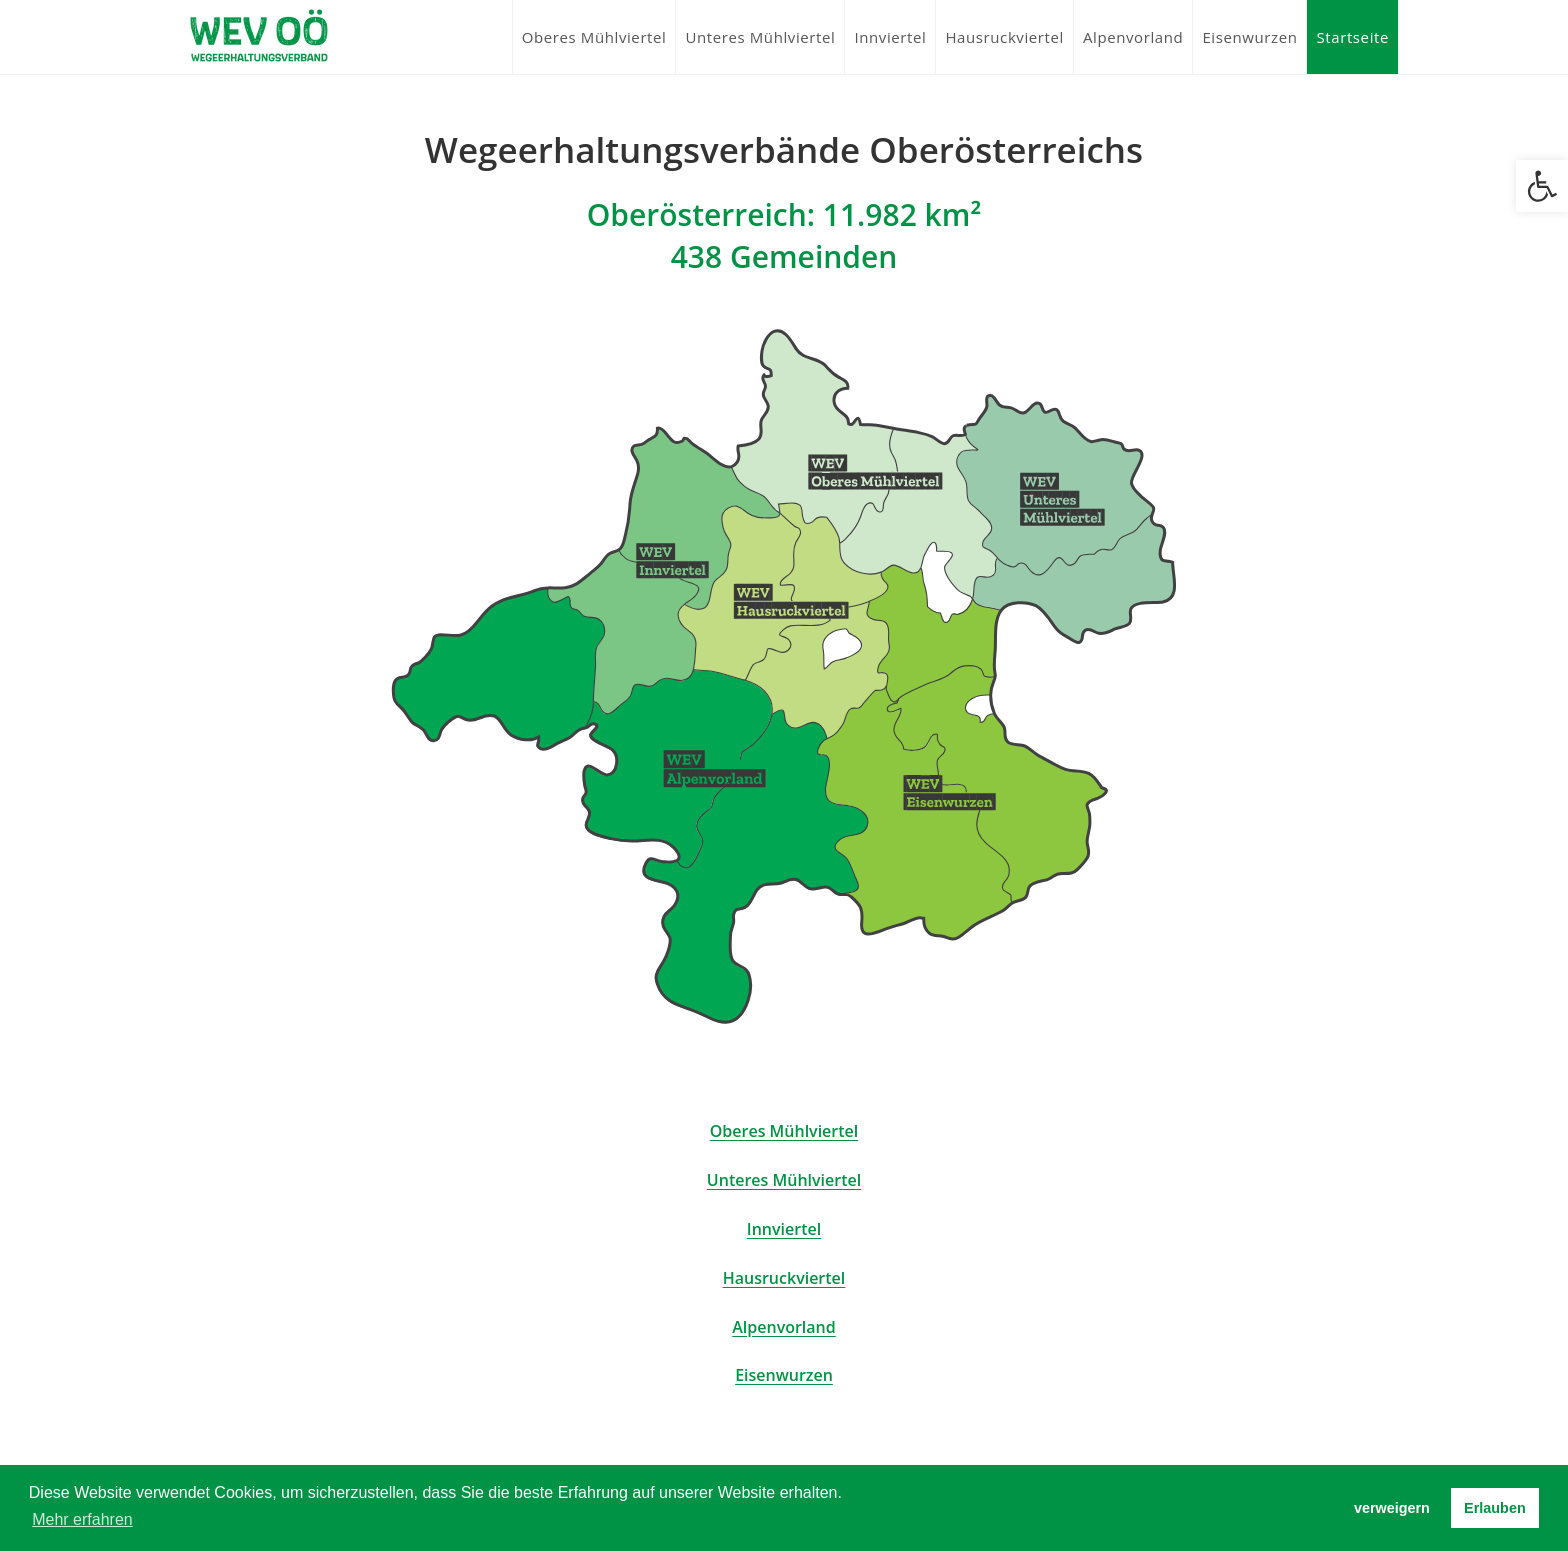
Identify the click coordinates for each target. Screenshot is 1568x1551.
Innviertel (784, 1229)
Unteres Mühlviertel (784, 1180)
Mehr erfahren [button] (82, 1519)
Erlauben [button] (1495, 1508)
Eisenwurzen (784, 1375)
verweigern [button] (1392, 1508)
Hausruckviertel (784, 1278)
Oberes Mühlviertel (784, 1131)
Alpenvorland (783, 1327)
